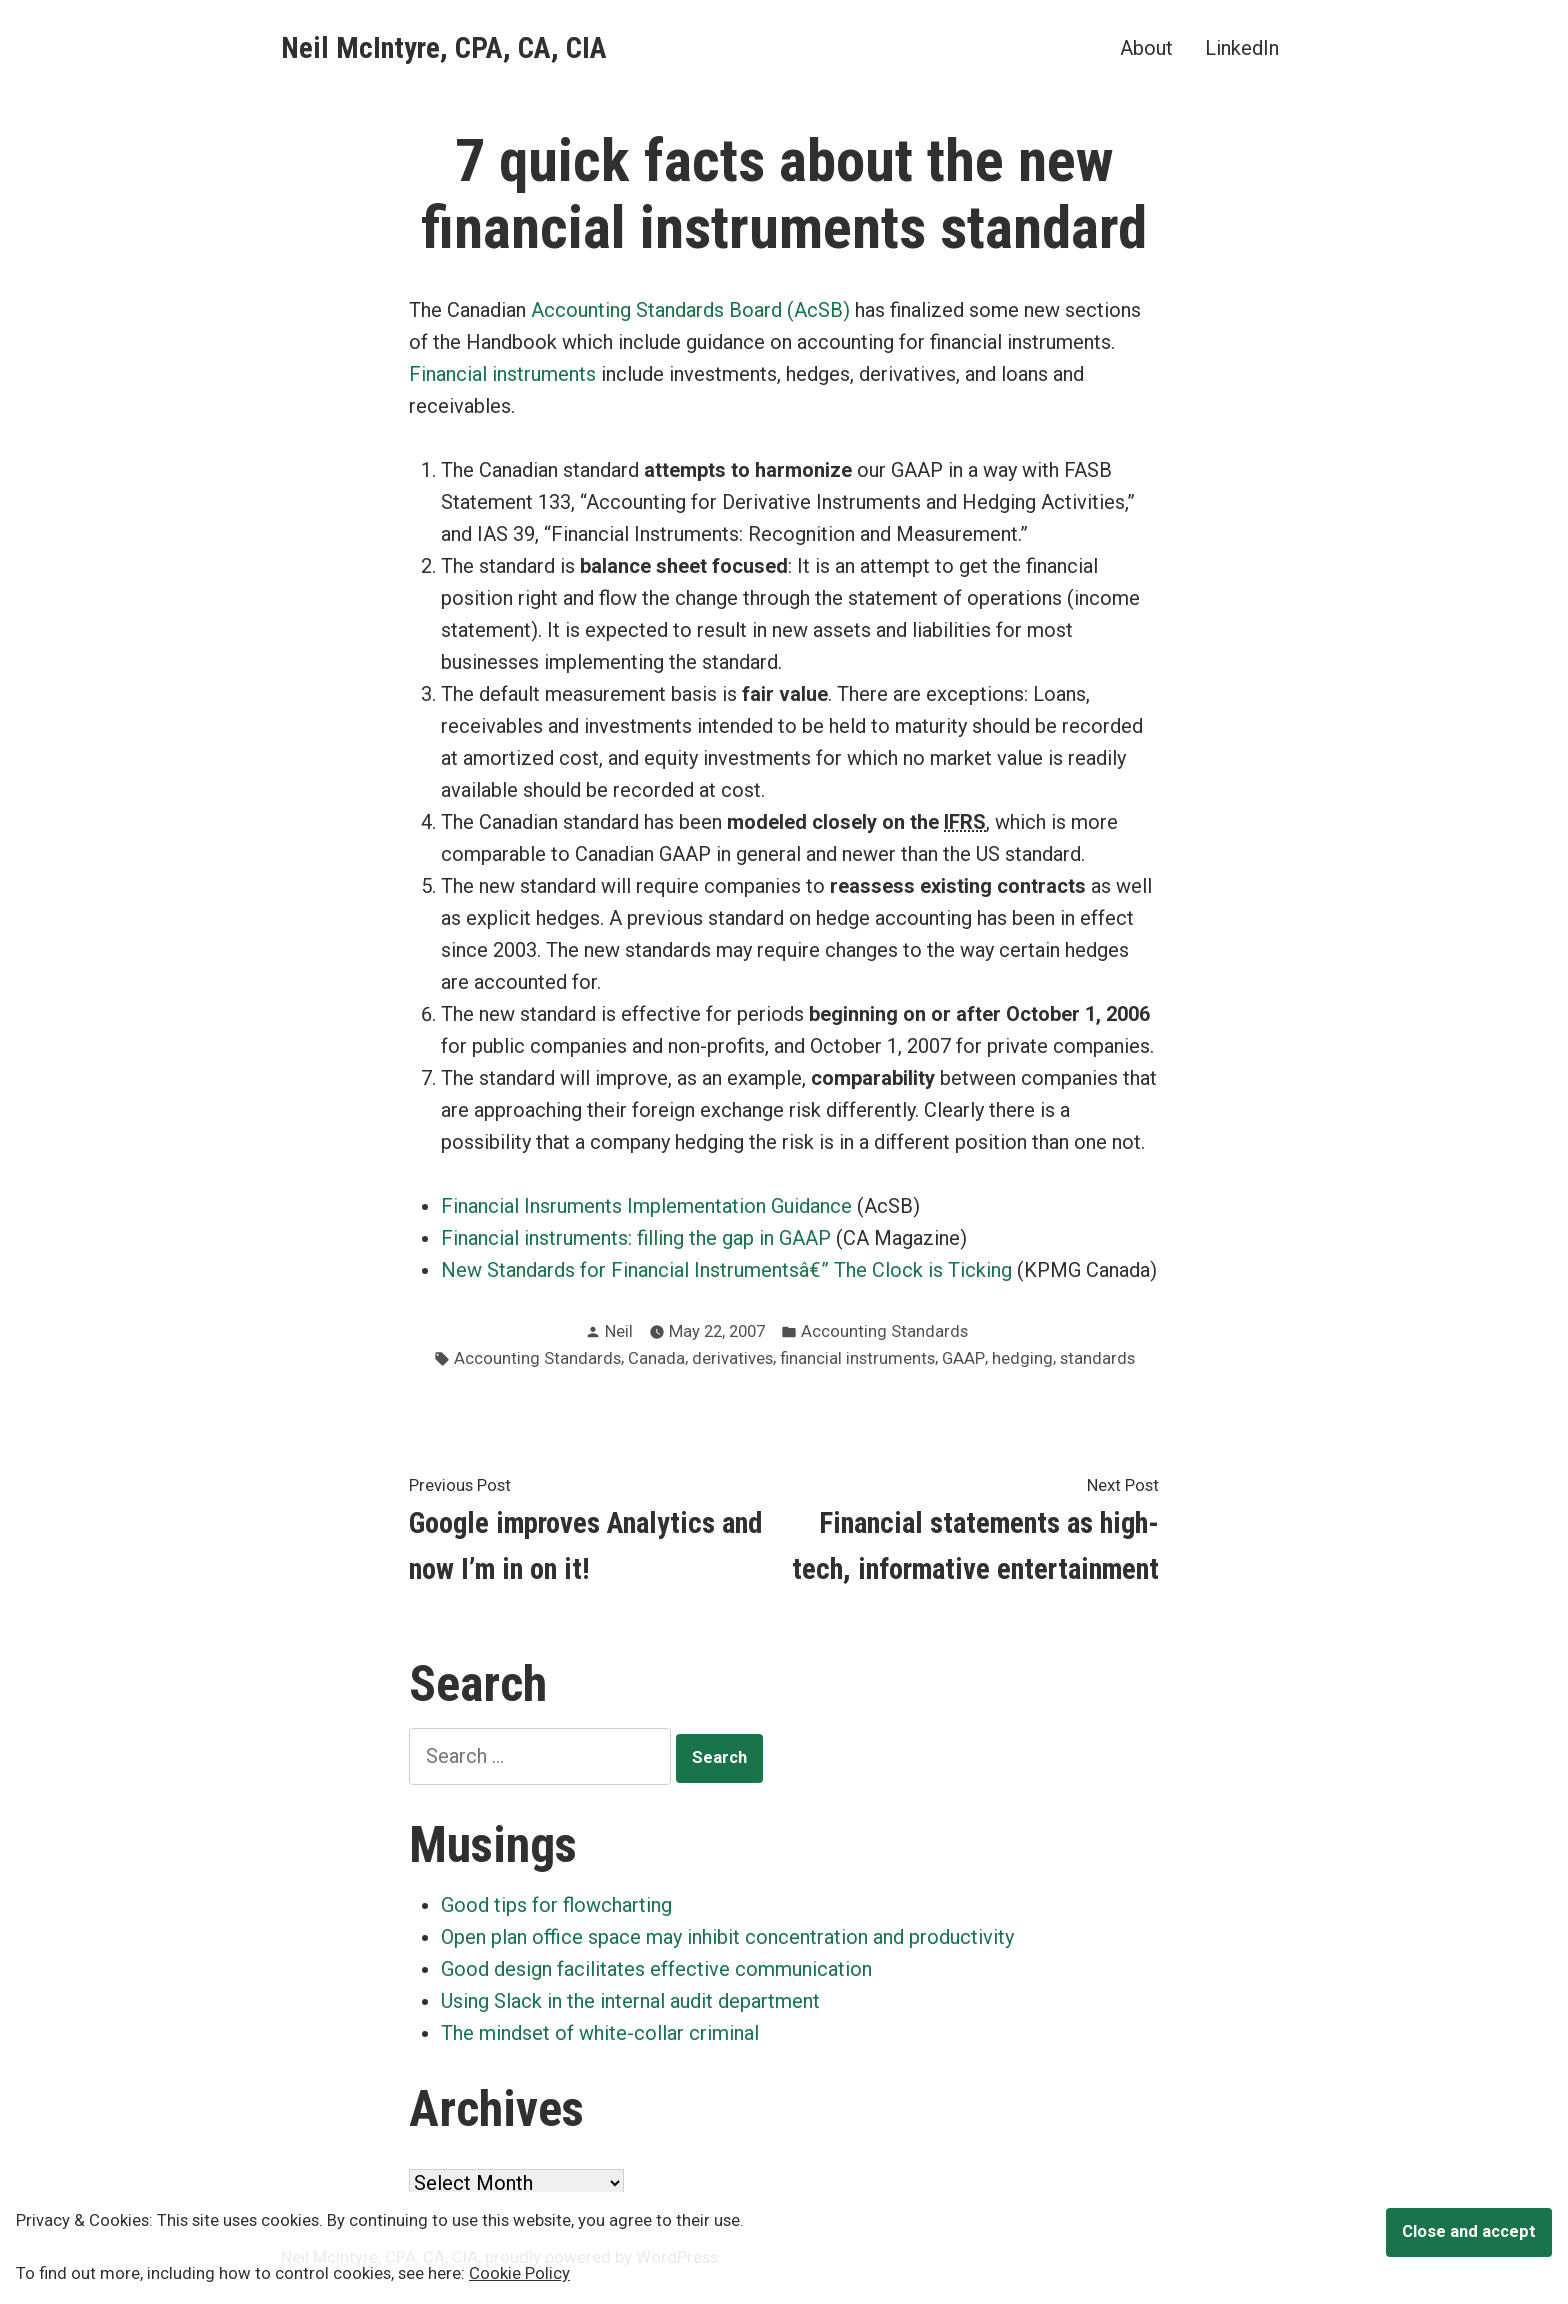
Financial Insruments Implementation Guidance (646, 1206)
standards (1097, 1358)
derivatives (732, 1358)
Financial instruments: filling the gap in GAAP (636, 1238)
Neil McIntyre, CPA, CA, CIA (444, 48)
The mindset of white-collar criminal (600, 2033)
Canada (656, 1358)
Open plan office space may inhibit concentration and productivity (727, 1937)
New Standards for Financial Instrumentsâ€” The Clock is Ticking (726, 1270)
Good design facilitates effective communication (656, 1969)
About (1146, 47)
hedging (1022, 1358)
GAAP (963, 1358)
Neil (619, 1331)
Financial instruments (502, 374)
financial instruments (857, 1358)
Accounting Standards (884, 1331)
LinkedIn (1242, 47)
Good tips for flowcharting (556, 1905)
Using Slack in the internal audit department (630, 2001)
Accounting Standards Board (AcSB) (690, 310)
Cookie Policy (519, 2273)
